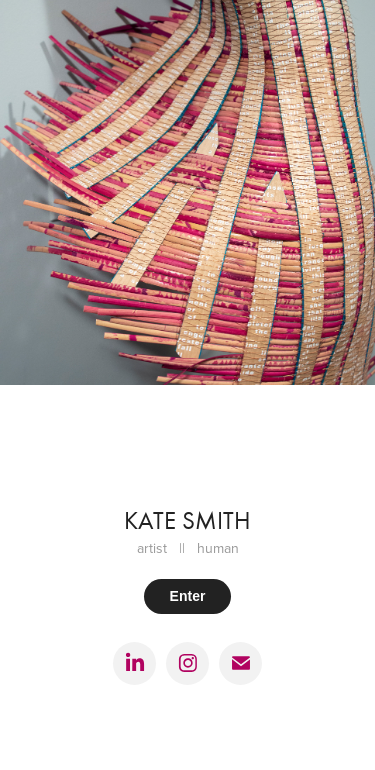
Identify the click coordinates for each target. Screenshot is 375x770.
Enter (188, 596)
